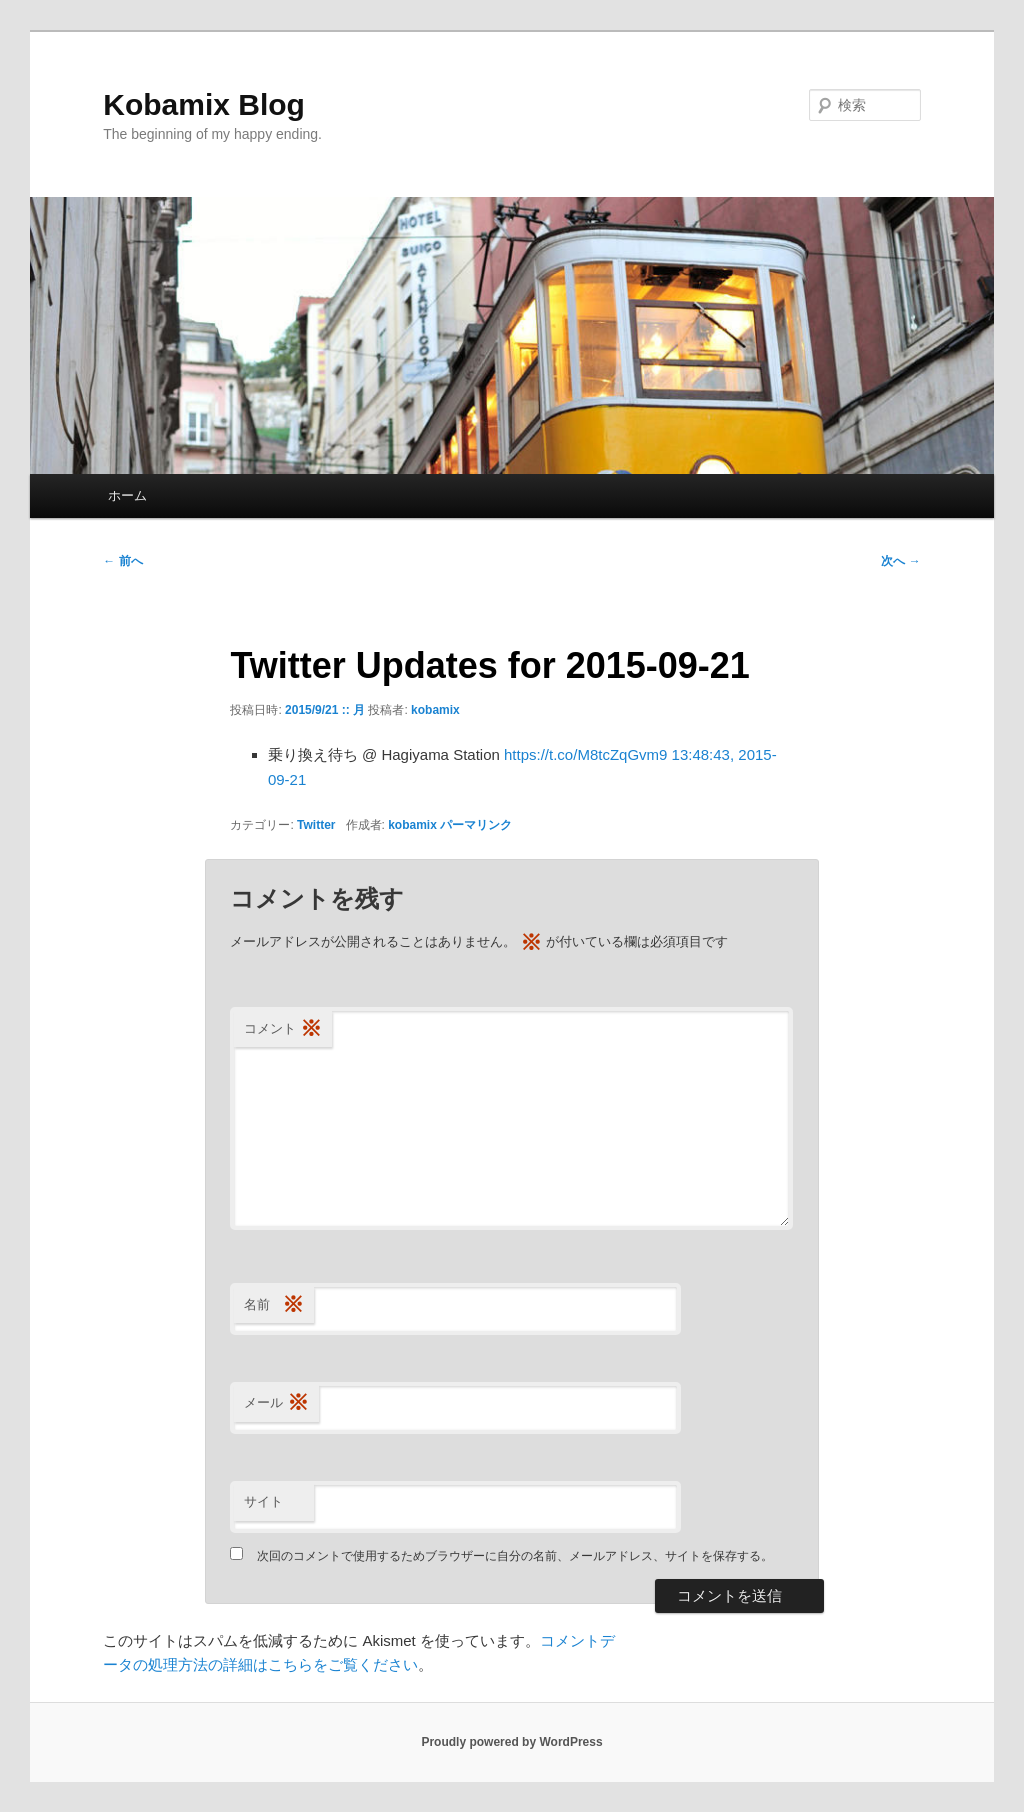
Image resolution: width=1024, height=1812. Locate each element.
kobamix (435, 710)
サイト (263, 1501)
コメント (283, 1029)
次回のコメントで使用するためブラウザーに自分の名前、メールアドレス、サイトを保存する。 (515, 1556)
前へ (122, 561)
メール (276, 1403)
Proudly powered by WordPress (511, 1742)
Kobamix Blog (204, 104)
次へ (900, 561)
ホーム (127, 495)
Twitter (316, 825)
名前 (274, 1305)
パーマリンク (476, 825)
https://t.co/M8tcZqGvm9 (585, 754)
